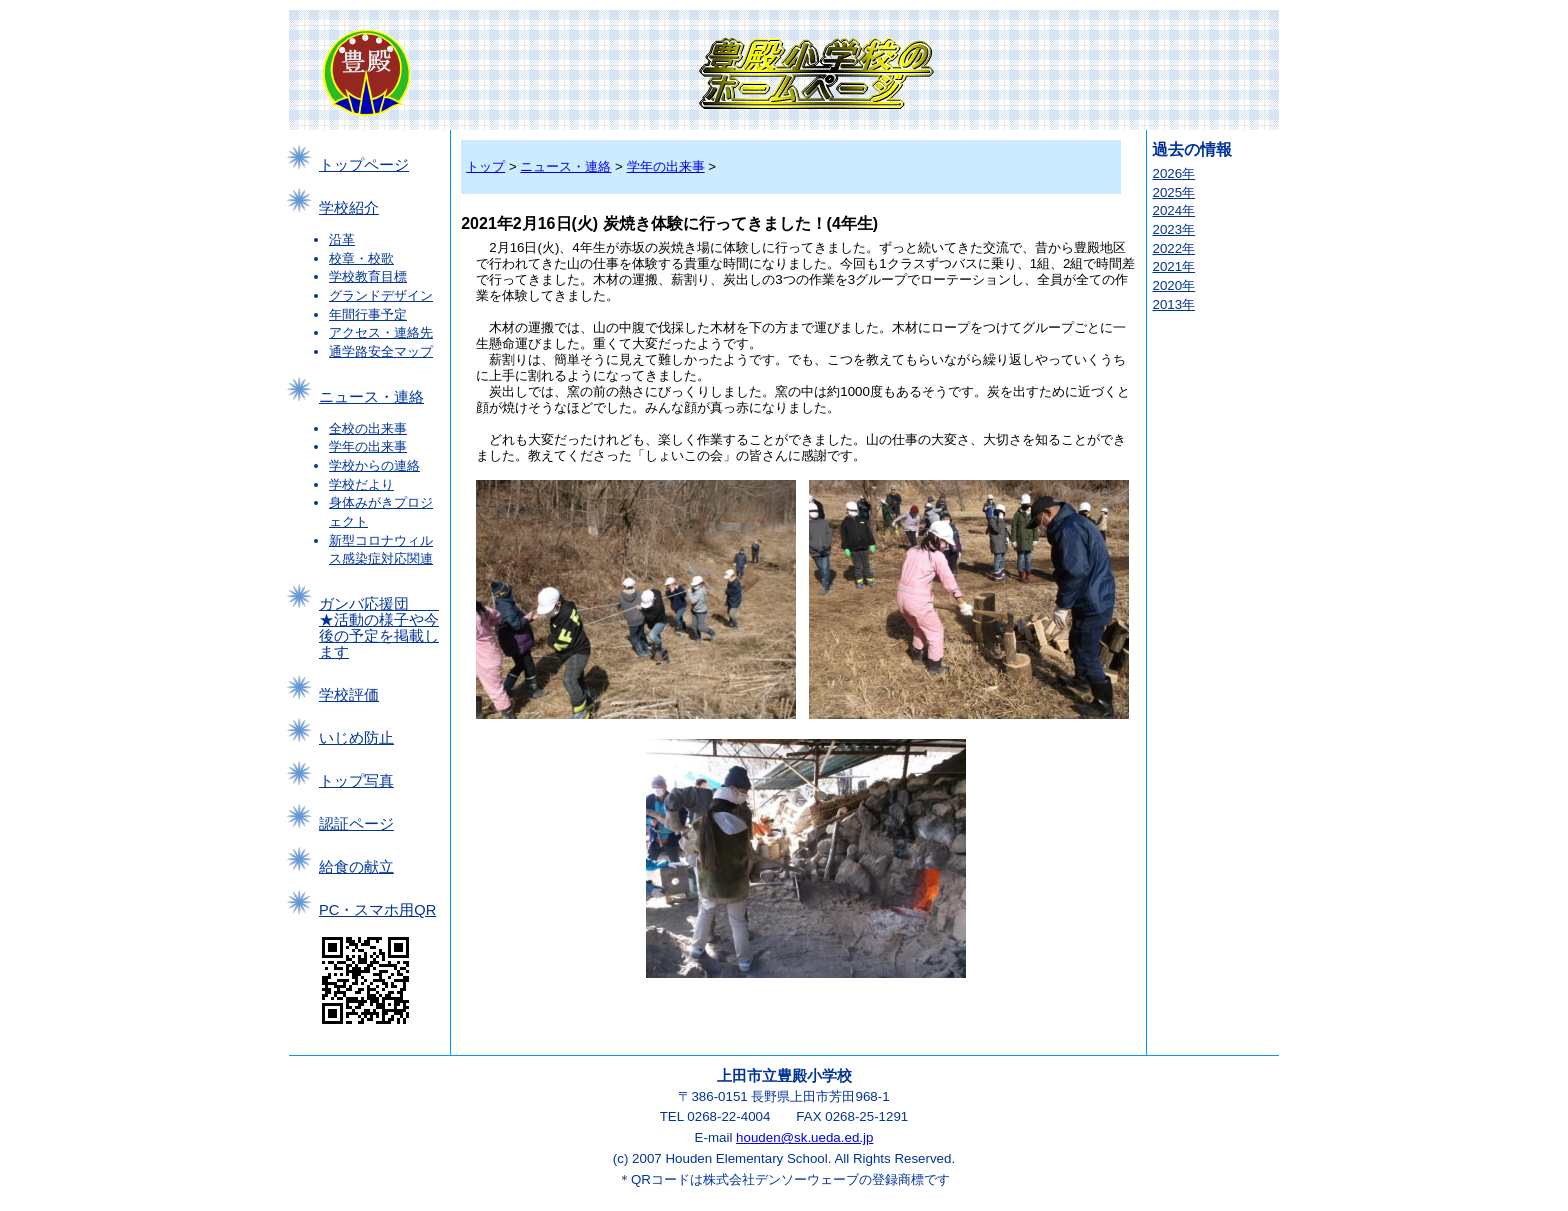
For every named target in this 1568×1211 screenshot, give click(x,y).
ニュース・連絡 (371, 397)
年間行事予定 (368, 314)
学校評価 (349, 695)
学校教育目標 (368, 276)
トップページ (364, 165)
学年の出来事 (368, 446)
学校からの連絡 (374, 465)
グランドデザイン (381, 295)
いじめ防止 (356, 738)
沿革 (342, 239)
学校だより (361, 484)
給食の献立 (356, 867)
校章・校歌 (361, 258)
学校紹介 (349, 208)
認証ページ (356, 824)
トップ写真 (356, 781)
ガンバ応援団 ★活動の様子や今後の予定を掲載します (379, 628)
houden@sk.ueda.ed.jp (804, 1137)
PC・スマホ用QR (377, 910)
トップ (485, 166)
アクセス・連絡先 (381, 332)
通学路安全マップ (381, 351)
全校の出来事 (368, 428)
